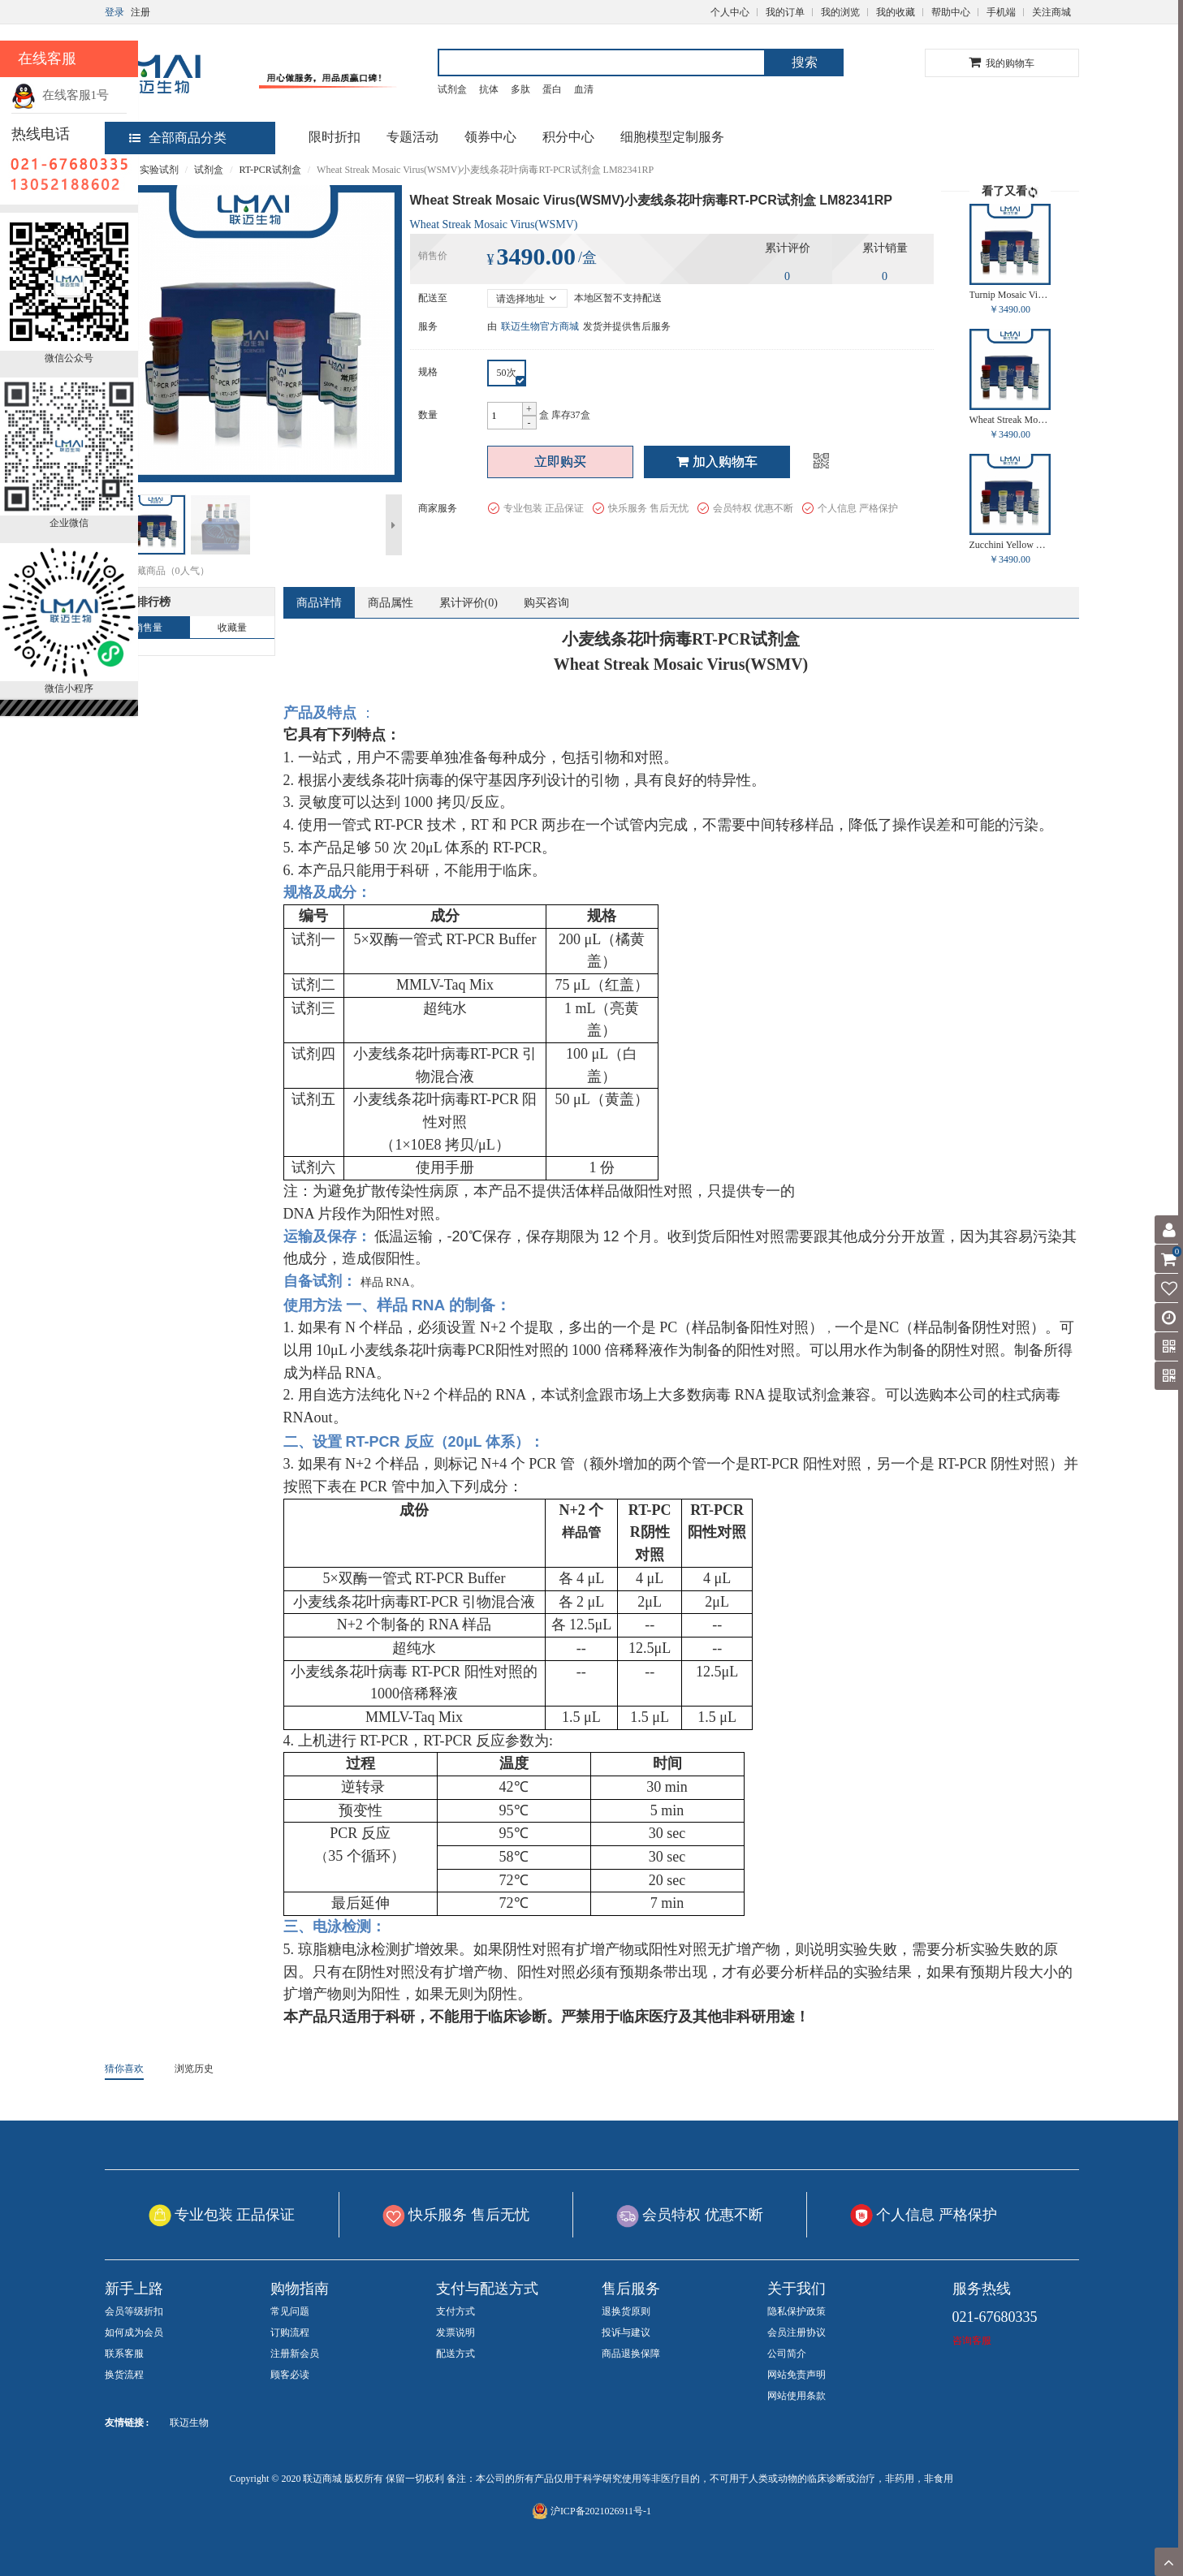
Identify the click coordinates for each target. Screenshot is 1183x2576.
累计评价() (468, 603)
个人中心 (729, 12)
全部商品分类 (178, 138)
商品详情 (319, 603)
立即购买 (560, 461)
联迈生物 (189, 2422)
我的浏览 (840, 12)
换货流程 (124, 2374)
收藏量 (232, 627)
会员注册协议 (796, 2332)
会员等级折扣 (134, 2311)
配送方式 (455, 2353)
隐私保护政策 (796, 2311)
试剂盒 (452, 89)
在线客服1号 (60, 94)
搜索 (805, 62)
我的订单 (785, 12)
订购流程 (289, 2332)
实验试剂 (159, 169)
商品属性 (390, 603)
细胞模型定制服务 (672, 137)
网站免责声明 (796, 2374)
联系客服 (124, 2353)
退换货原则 (626, 2311)
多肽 (520, 89)
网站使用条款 (796, 2395)
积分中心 (568, 137)
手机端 (1001, 12)
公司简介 (786, 2353)
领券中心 (490, 137)
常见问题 (289, 2311)
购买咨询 (546, 603)
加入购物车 (717, 461)
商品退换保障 (631, 2353)
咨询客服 (971, 2340)
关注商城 (1051, 12)
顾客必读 (289, 2374)
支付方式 (455, 2311)
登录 (114, 12)
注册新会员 (294, 2353)
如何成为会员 (134, 2332)
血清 (584, 89)
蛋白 (552, 89)
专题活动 (412, 137)
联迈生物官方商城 (540, 326)
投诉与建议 (626, 2332)
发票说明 (455, 2332)
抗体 (489, 89)
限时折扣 (335, 137)
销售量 (147, 627)
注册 (140, 12)
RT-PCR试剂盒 (270, 169)
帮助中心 (950, 12)
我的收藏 (895, 12)
